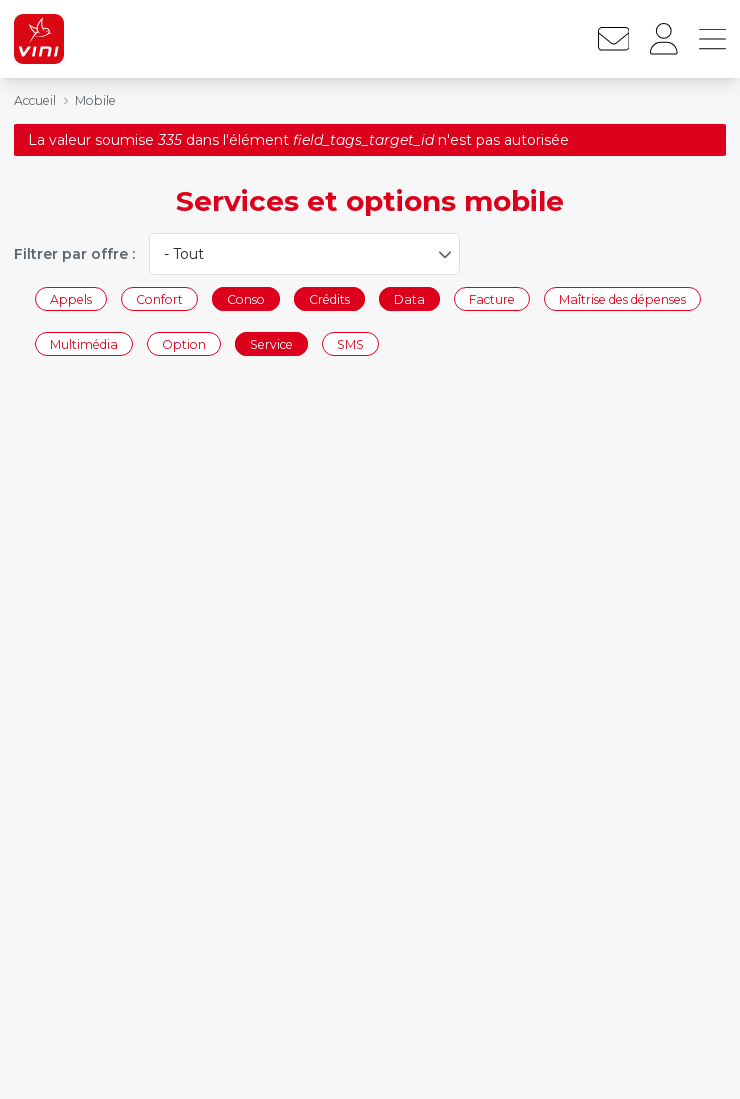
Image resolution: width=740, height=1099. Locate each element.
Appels (71, 298)
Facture (492, 298)
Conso (246, 298)
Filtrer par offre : (74, 254)
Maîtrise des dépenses (622, 298)
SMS (350, 344)
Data (409, 298)
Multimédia (84, 344)
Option (184, 344)
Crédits (329, 298)
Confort (159, 298)
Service (271, 344)
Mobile (95, 100)
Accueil (35, 100)
